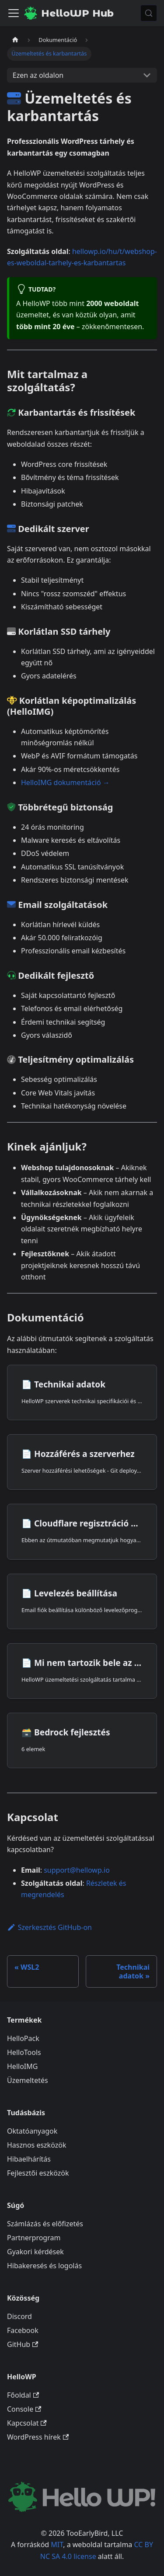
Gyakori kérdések (35, 2251)
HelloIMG (22, 2066)
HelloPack (23, 2038)
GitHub (22, 2344)
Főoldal (23, 2395)
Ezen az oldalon (38, 75)
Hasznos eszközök (36, 2145)
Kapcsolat (27, 2423)
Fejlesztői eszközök (38, 2173)
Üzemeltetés (27, 2080)
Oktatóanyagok (32, 2131)
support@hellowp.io (77, 1870)
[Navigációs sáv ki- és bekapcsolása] (13, 13)
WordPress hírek (38, 2437)
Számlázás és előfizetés (45, 2223)
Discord (19, 2316)
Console (24, 2409)
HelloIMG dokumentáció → (65, 782)
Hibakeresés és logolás (44, 2265)
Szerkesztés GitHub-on (49, 1927)
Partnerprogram (33, 2237)
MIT (57, 2544)
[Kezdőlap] (15, 40)
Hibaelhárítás (29, 2159)
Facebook (22, 2330)
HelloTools (24, 2052)
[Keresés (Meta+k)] (148, 13)
